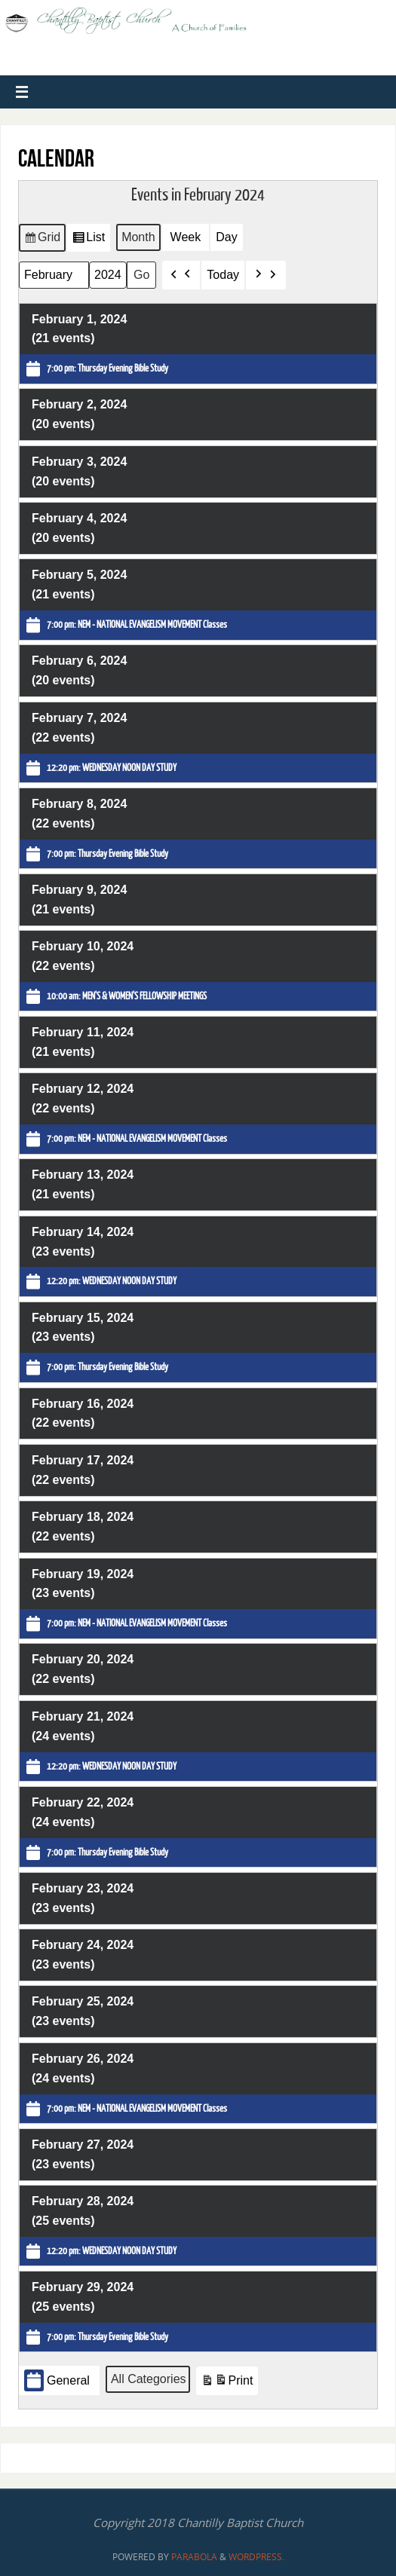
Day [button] (226, 237)
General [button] (57, 2380)
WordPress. (256, 2556)
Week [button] (185, 237)
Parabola (194, 2556)
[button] (181, 275)
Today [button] (223, 274)
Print (226, 2382)
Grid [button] (41, 240)
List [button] (88, 240)
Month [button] (138, 237)
